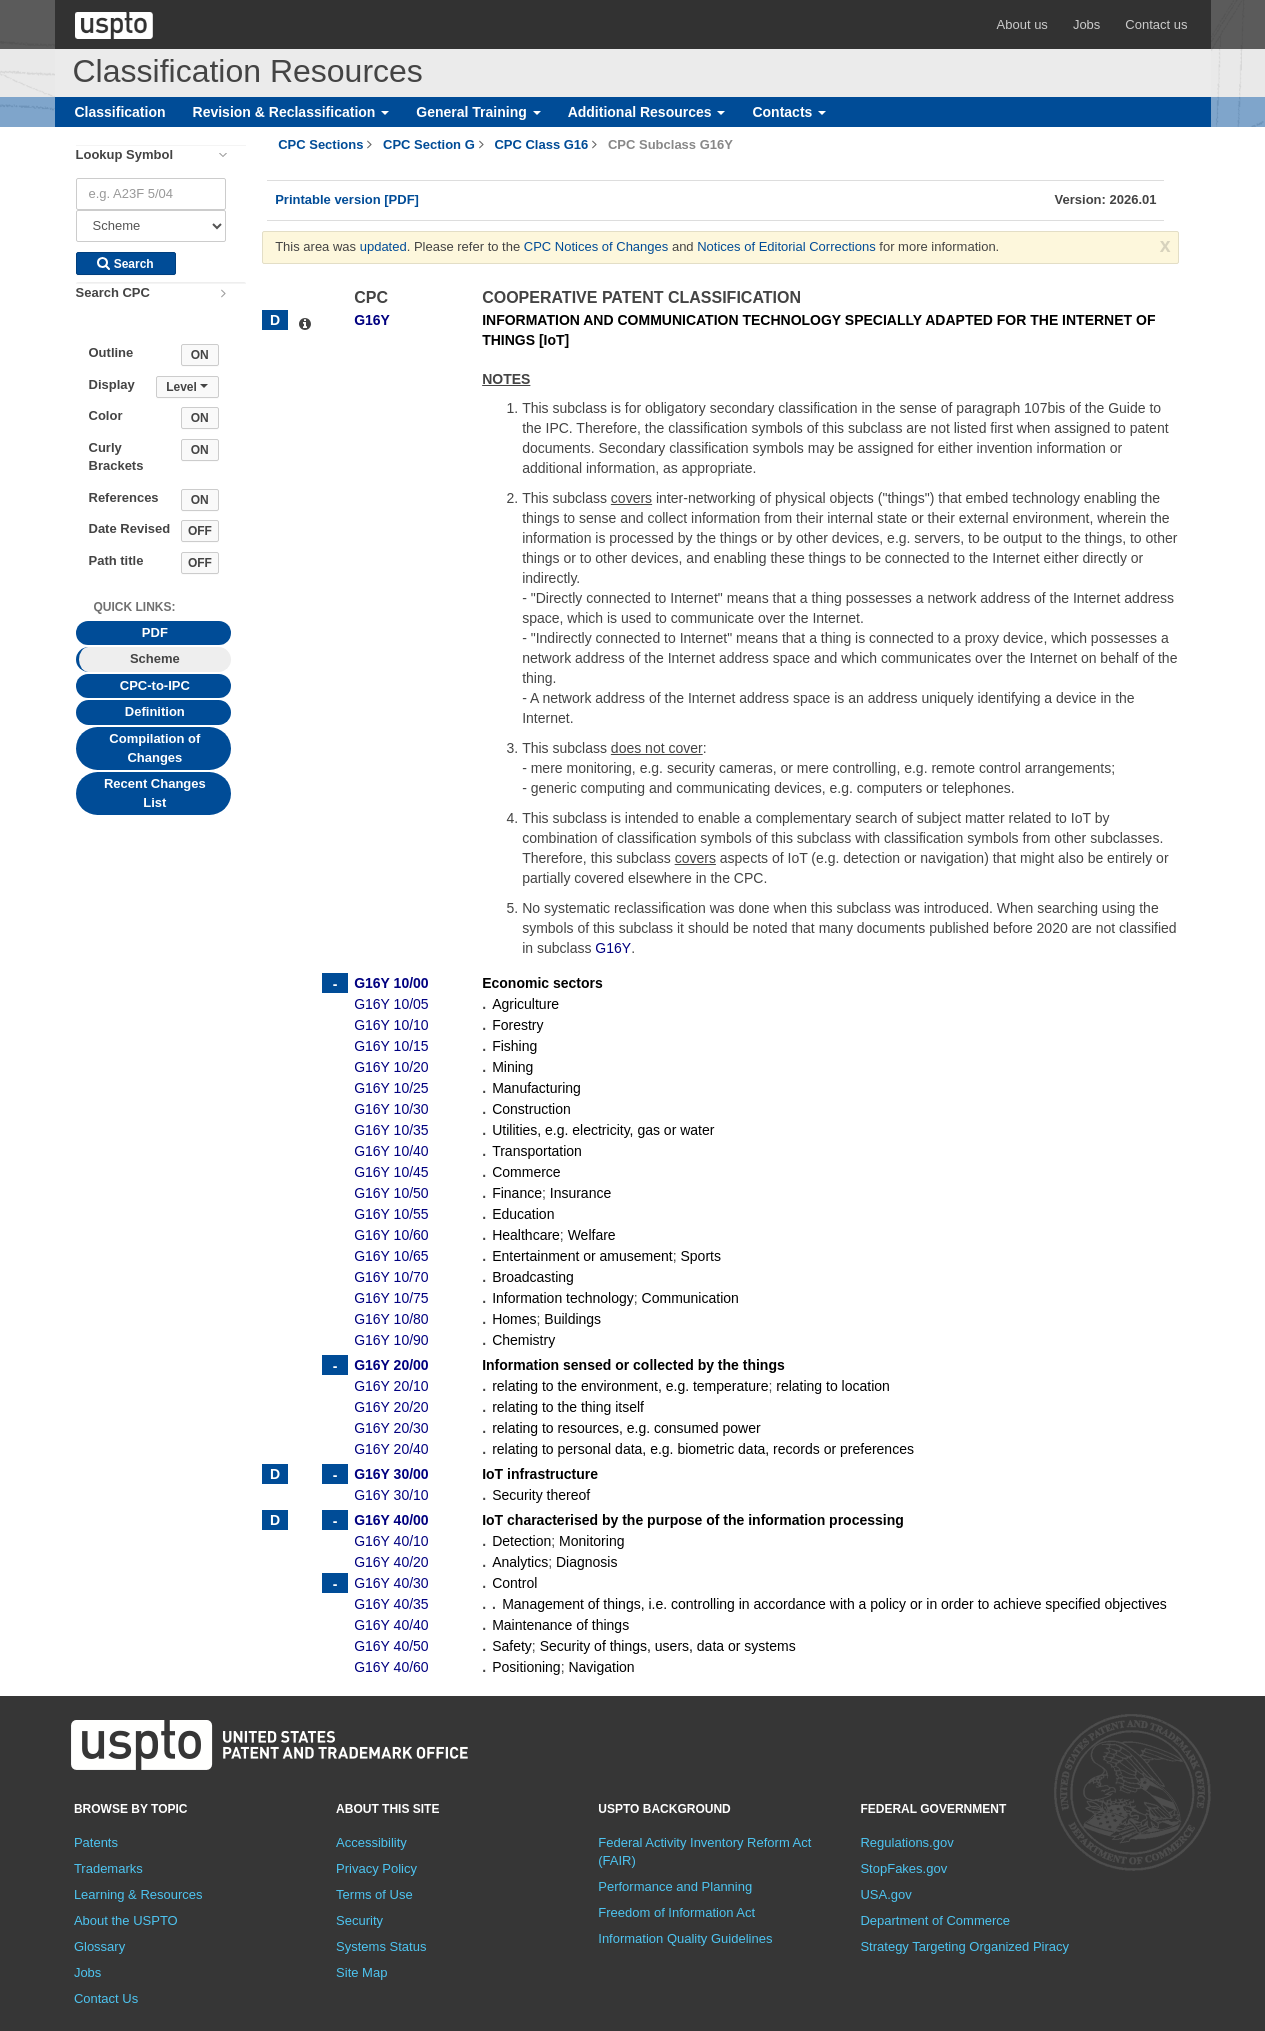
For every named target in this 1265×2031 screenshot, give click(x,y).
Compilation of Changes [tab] (154, 748)
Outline (111, 352)
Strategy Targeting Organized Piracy (964, 1946)
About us (1022, 24)
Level (187, 387)
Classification (120, 112)
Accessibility (371, 1842)
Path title (116, 560)
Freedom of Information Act (676, 1912)
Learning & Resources (138, 1894)
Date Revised (130, 528)
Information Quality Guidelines (685, 1938)
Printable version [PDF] (347, 199)
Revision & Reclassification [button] (291, 112)
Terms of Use (374, 1894)
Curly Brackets (116, 457)
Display (112, 384)
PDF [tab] (155, 632)
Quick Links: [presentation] (135, 607)
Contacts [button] (789, 112)
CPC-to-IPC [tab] (155, 685)
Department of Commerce (935, 1920)
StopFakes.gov (903, 1868)
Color (106, 415)
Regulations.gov (906, 1842)
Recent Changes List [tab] (155, 793)
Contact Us (106, 1998)
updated (383, 246)
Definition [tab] (155, 711)
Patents (96, 1842)
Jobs (1086, 24)
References (124, 497)
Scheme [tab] (155, 658)
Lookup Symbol (125, 154)
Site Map (361, 1972)
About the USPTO (126, 1920)
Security (359, 1920)
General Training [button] (478, 112)
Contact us (1156, 24)
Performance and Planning (675, 1886)
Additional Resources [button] (647, 112)
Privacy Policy (376, 1868)
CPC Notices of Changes (596, 246)
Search (125, 264)
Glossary (99, 1946)
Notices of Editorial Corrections (786, 246)
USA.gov (885, 1894)
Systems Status (381, 1946)
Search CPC (113, 292)
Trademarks (108, 1868)
